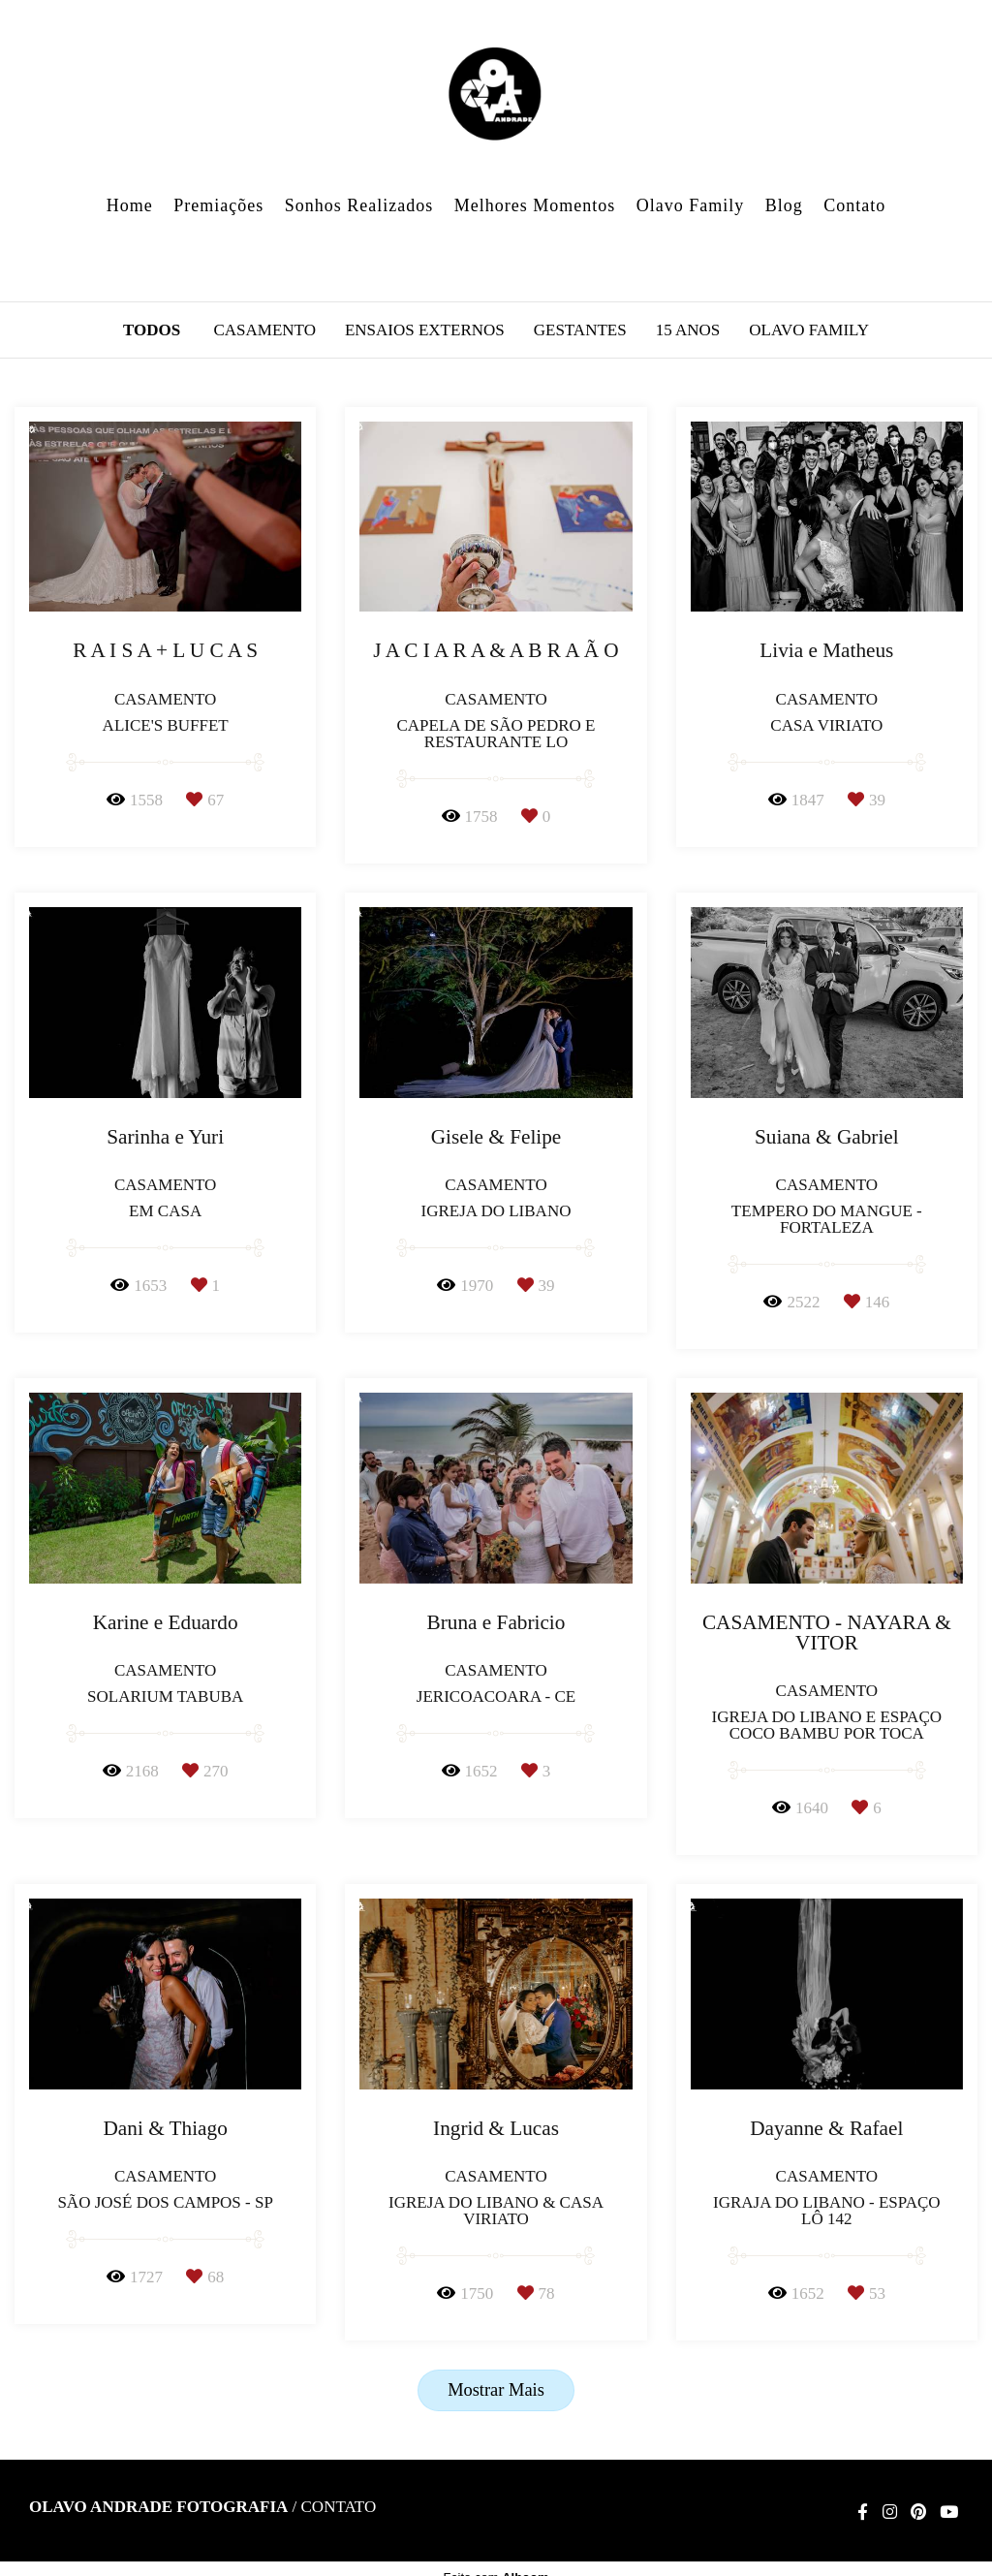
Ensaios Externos (425, 330)
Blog (784, 205)
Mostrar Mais (496, 2390)
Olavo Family (690, 205)
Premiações (218, 205)
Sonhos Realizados (359, 205)
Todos (151, 330)
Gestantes (580, 330)
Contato (854, 205)
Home (130, 205)
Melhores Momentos (534, 205)
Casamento (264, 330)
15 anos (688, 330)
